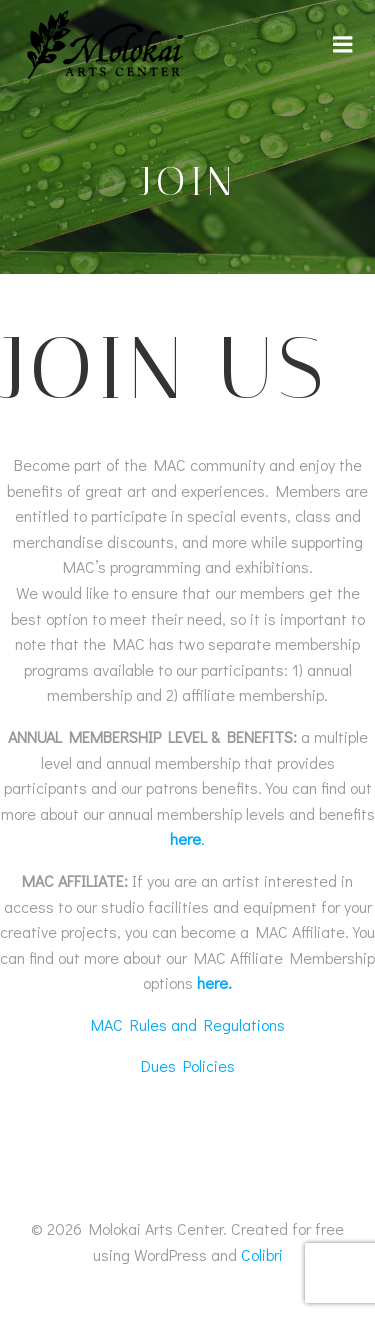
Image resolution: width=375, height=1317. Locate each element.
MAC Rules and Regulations (188, 1024)
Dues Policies (188, 1065)
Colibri (262, 1254)
